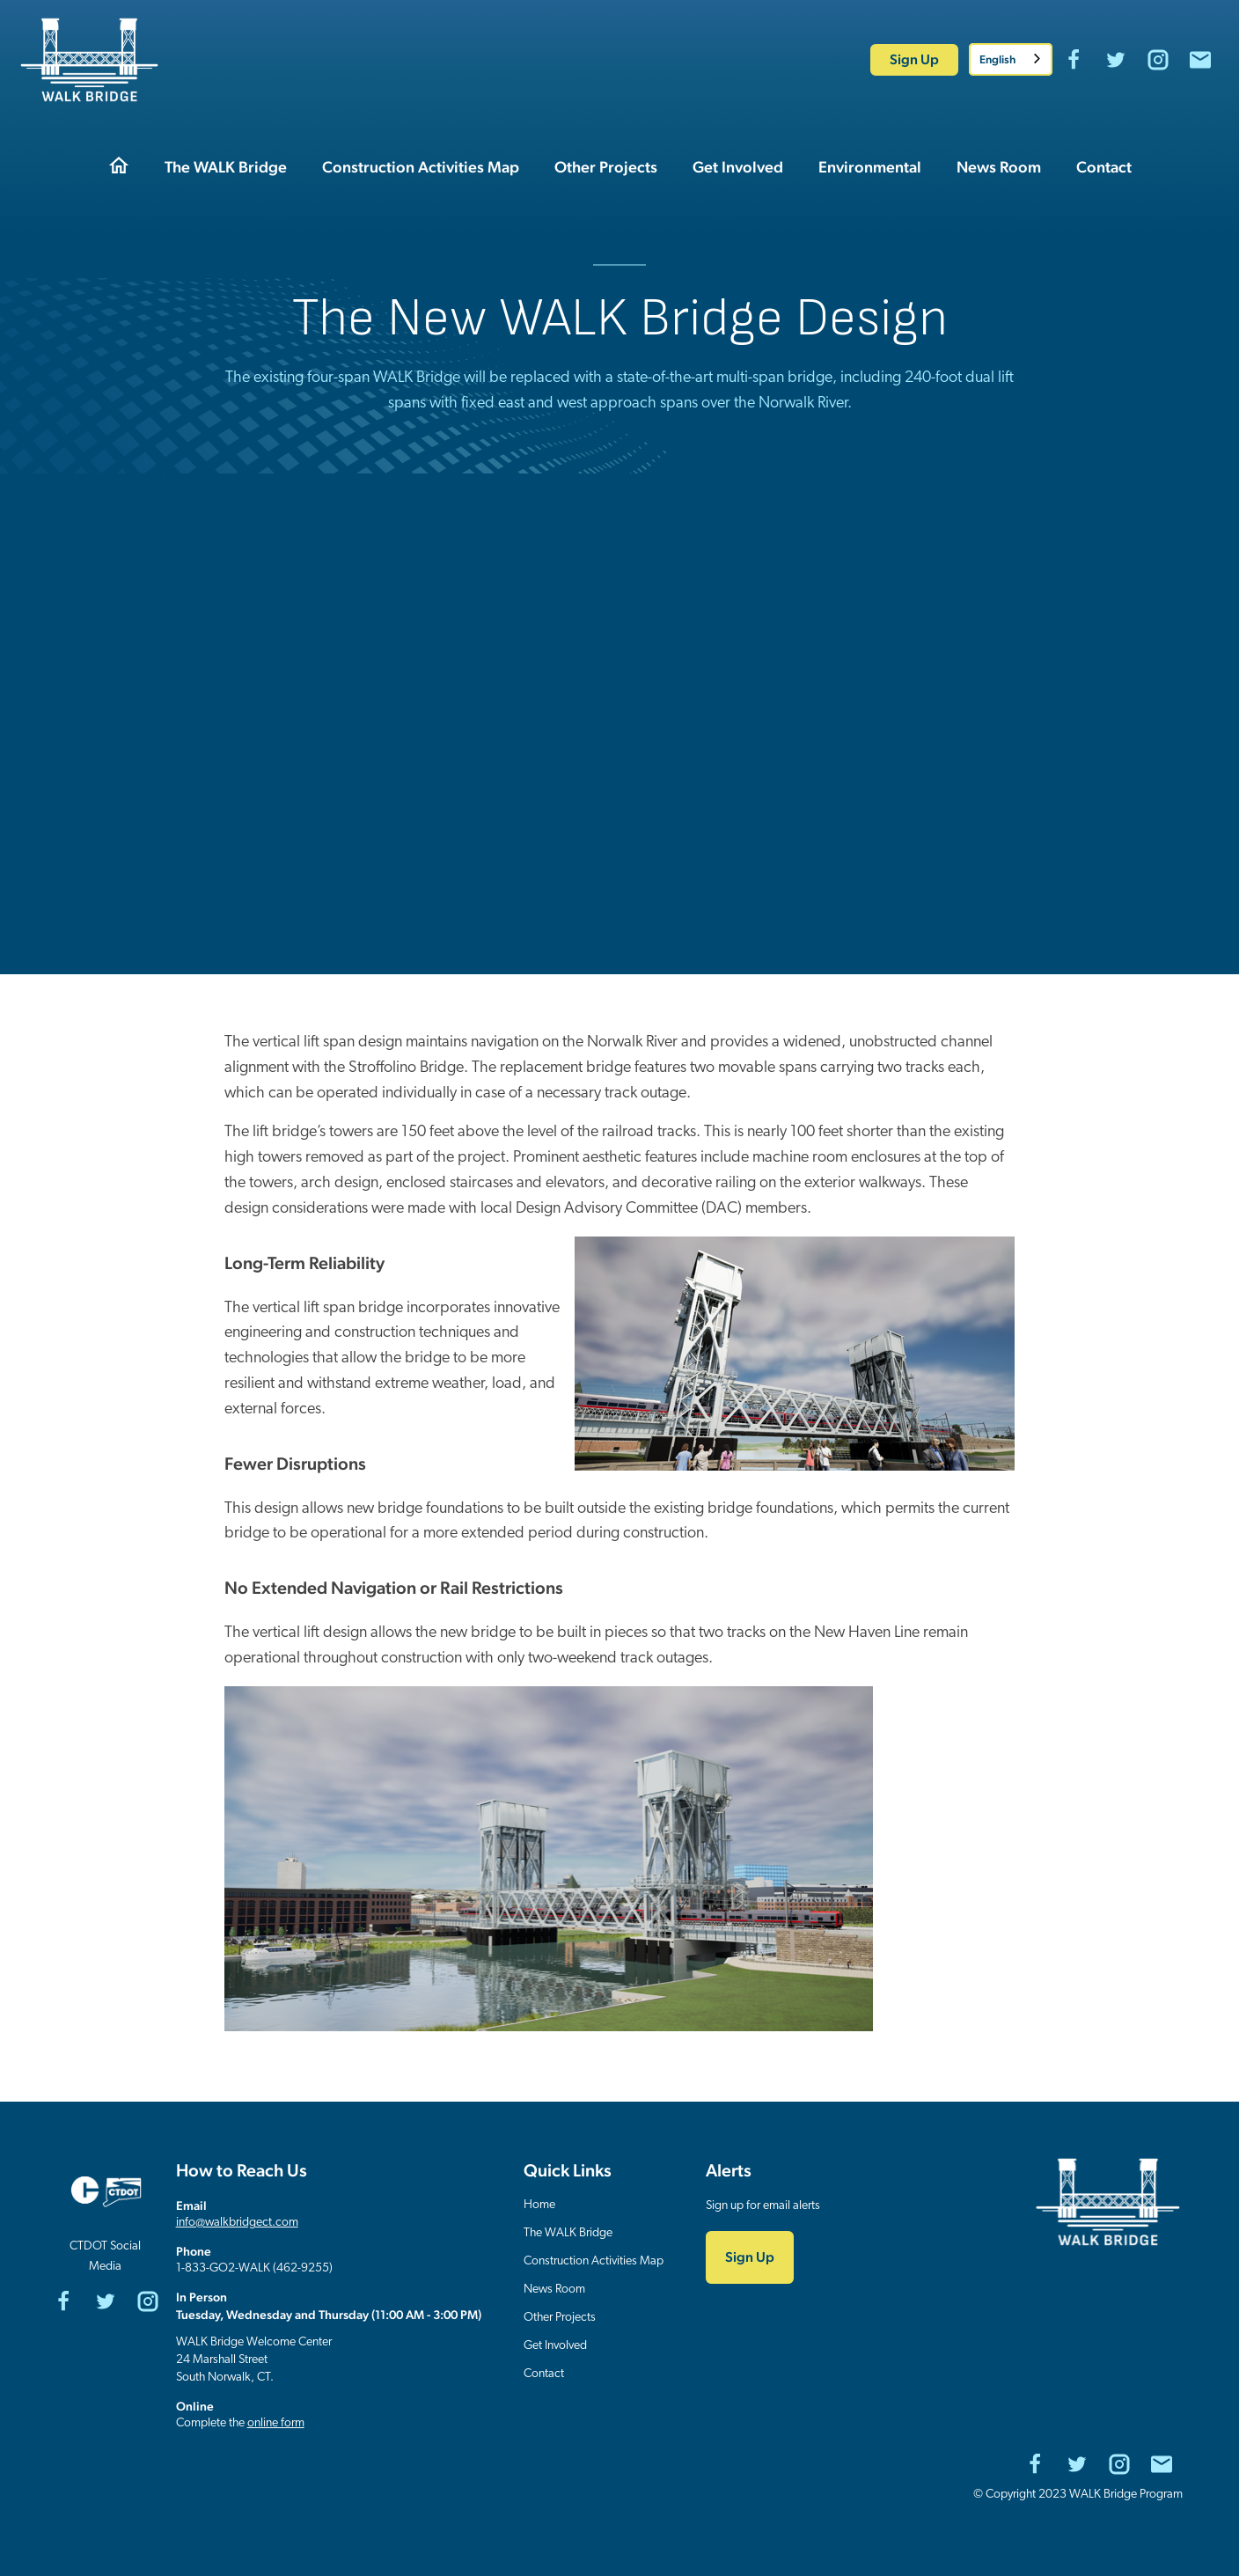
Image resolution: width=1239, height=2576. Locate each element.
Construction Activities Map (593, 2261)
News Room (554, 2289)
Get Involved (555, 2345)
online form (275, 2423)
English (997, 59)
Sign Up (914, 59)
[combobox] (1010, 59)
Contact (544, 2374)
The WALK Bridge (568, 2233)
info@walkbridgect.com (237, 2222)
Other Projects (560, 2317)
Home (539, 2205)
